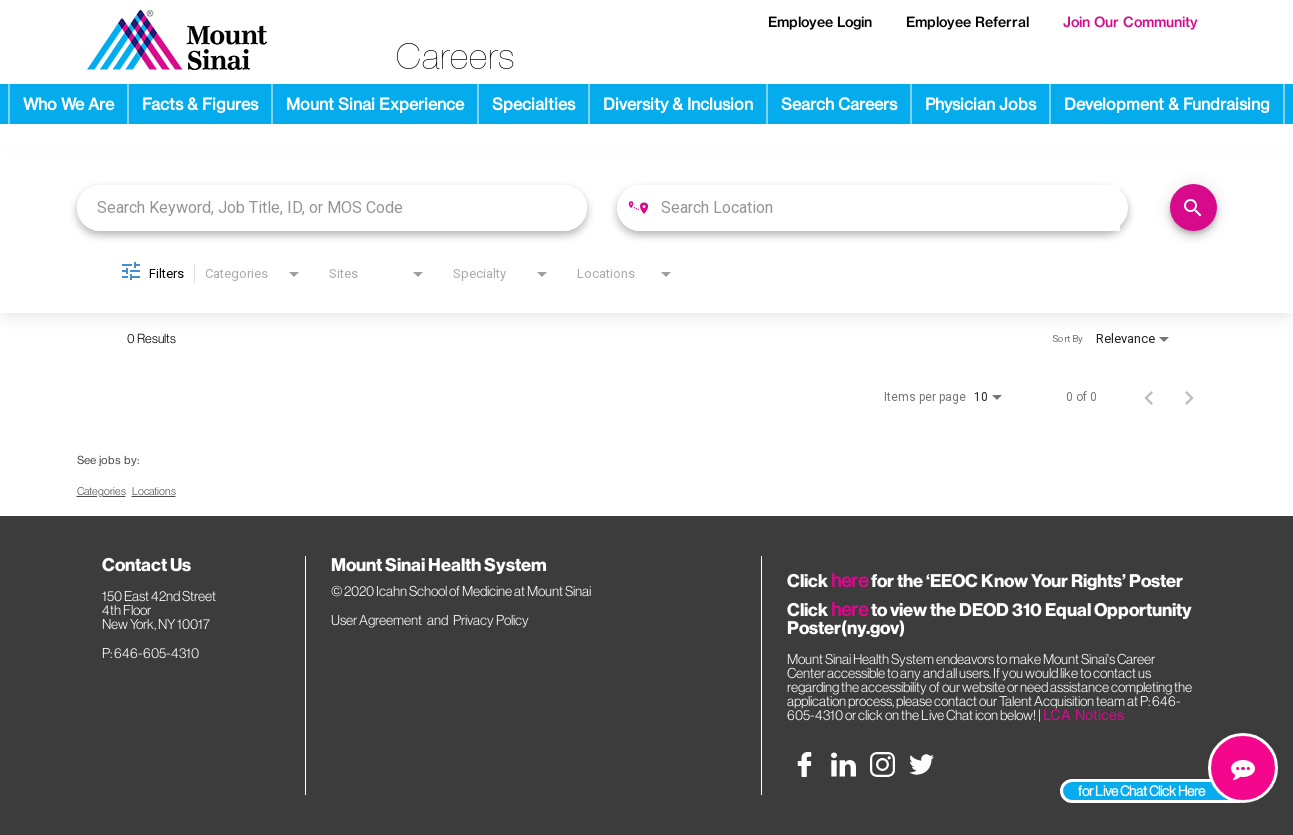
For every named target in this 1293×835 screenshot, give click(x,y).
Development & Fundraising (1167, 104)
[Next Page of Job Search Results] (1189, 397)
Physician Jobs (980, 104)
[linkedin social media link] (843, 765)
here (849, 580)
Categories (101, 491)
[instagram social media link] (882, 765)
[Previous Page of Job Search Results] (1149, 397)
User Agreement (376, 620)
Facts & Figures (200, 104)
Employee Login (820, 22)
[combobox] (332, 207)
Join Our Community (1130, 22)
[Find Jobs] (1193, 207)
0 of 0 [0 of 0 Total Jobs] (1081, 397)
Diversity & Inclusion (678, 104)
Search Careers (839, 104)
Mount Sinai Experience (375, 104)
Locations (154, 491)
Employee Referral (967, 22)
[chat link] (1243, 768)
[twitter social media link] (921, 765)
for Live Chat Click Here (1141, 791)
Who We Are (68, 104)
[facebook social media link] (804, 765)
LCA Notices (1083, 714)
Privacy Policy (491, 620)
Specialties (533, 104)
